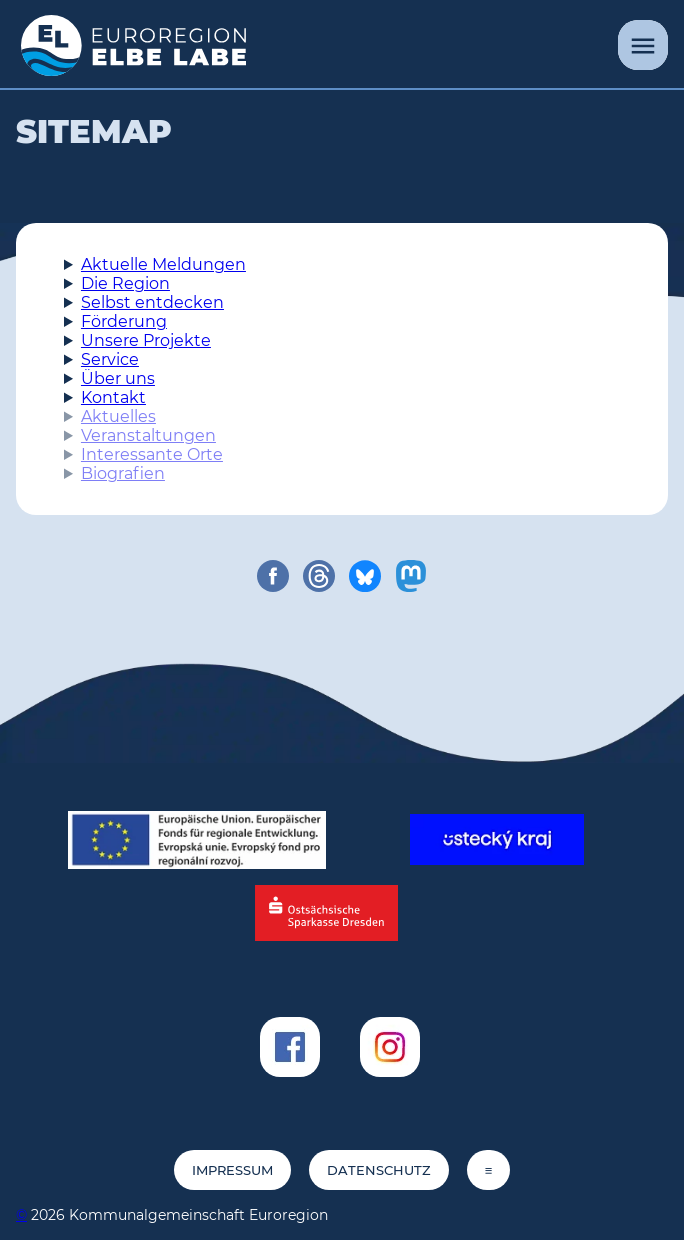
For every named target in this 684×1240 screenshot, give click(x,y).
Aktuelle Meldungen (163, 264)
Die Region (125, 283)
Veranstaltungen (148, 435)
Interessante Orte (152, 454)
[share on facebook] (273, 576)
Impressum (232, 1170)
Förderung (124, 321)
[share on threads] (319, 576)
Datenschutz (379, 1170)
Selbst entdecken (152, 302)
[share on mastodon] (411, 576)
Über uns (118, 378)
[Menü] (643, 45)
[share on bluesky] (365, 576)
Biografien (123, 473)
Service (110, 359)
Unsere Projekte (146, 340)
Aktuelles (118, 416)
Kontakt (113, 397)
